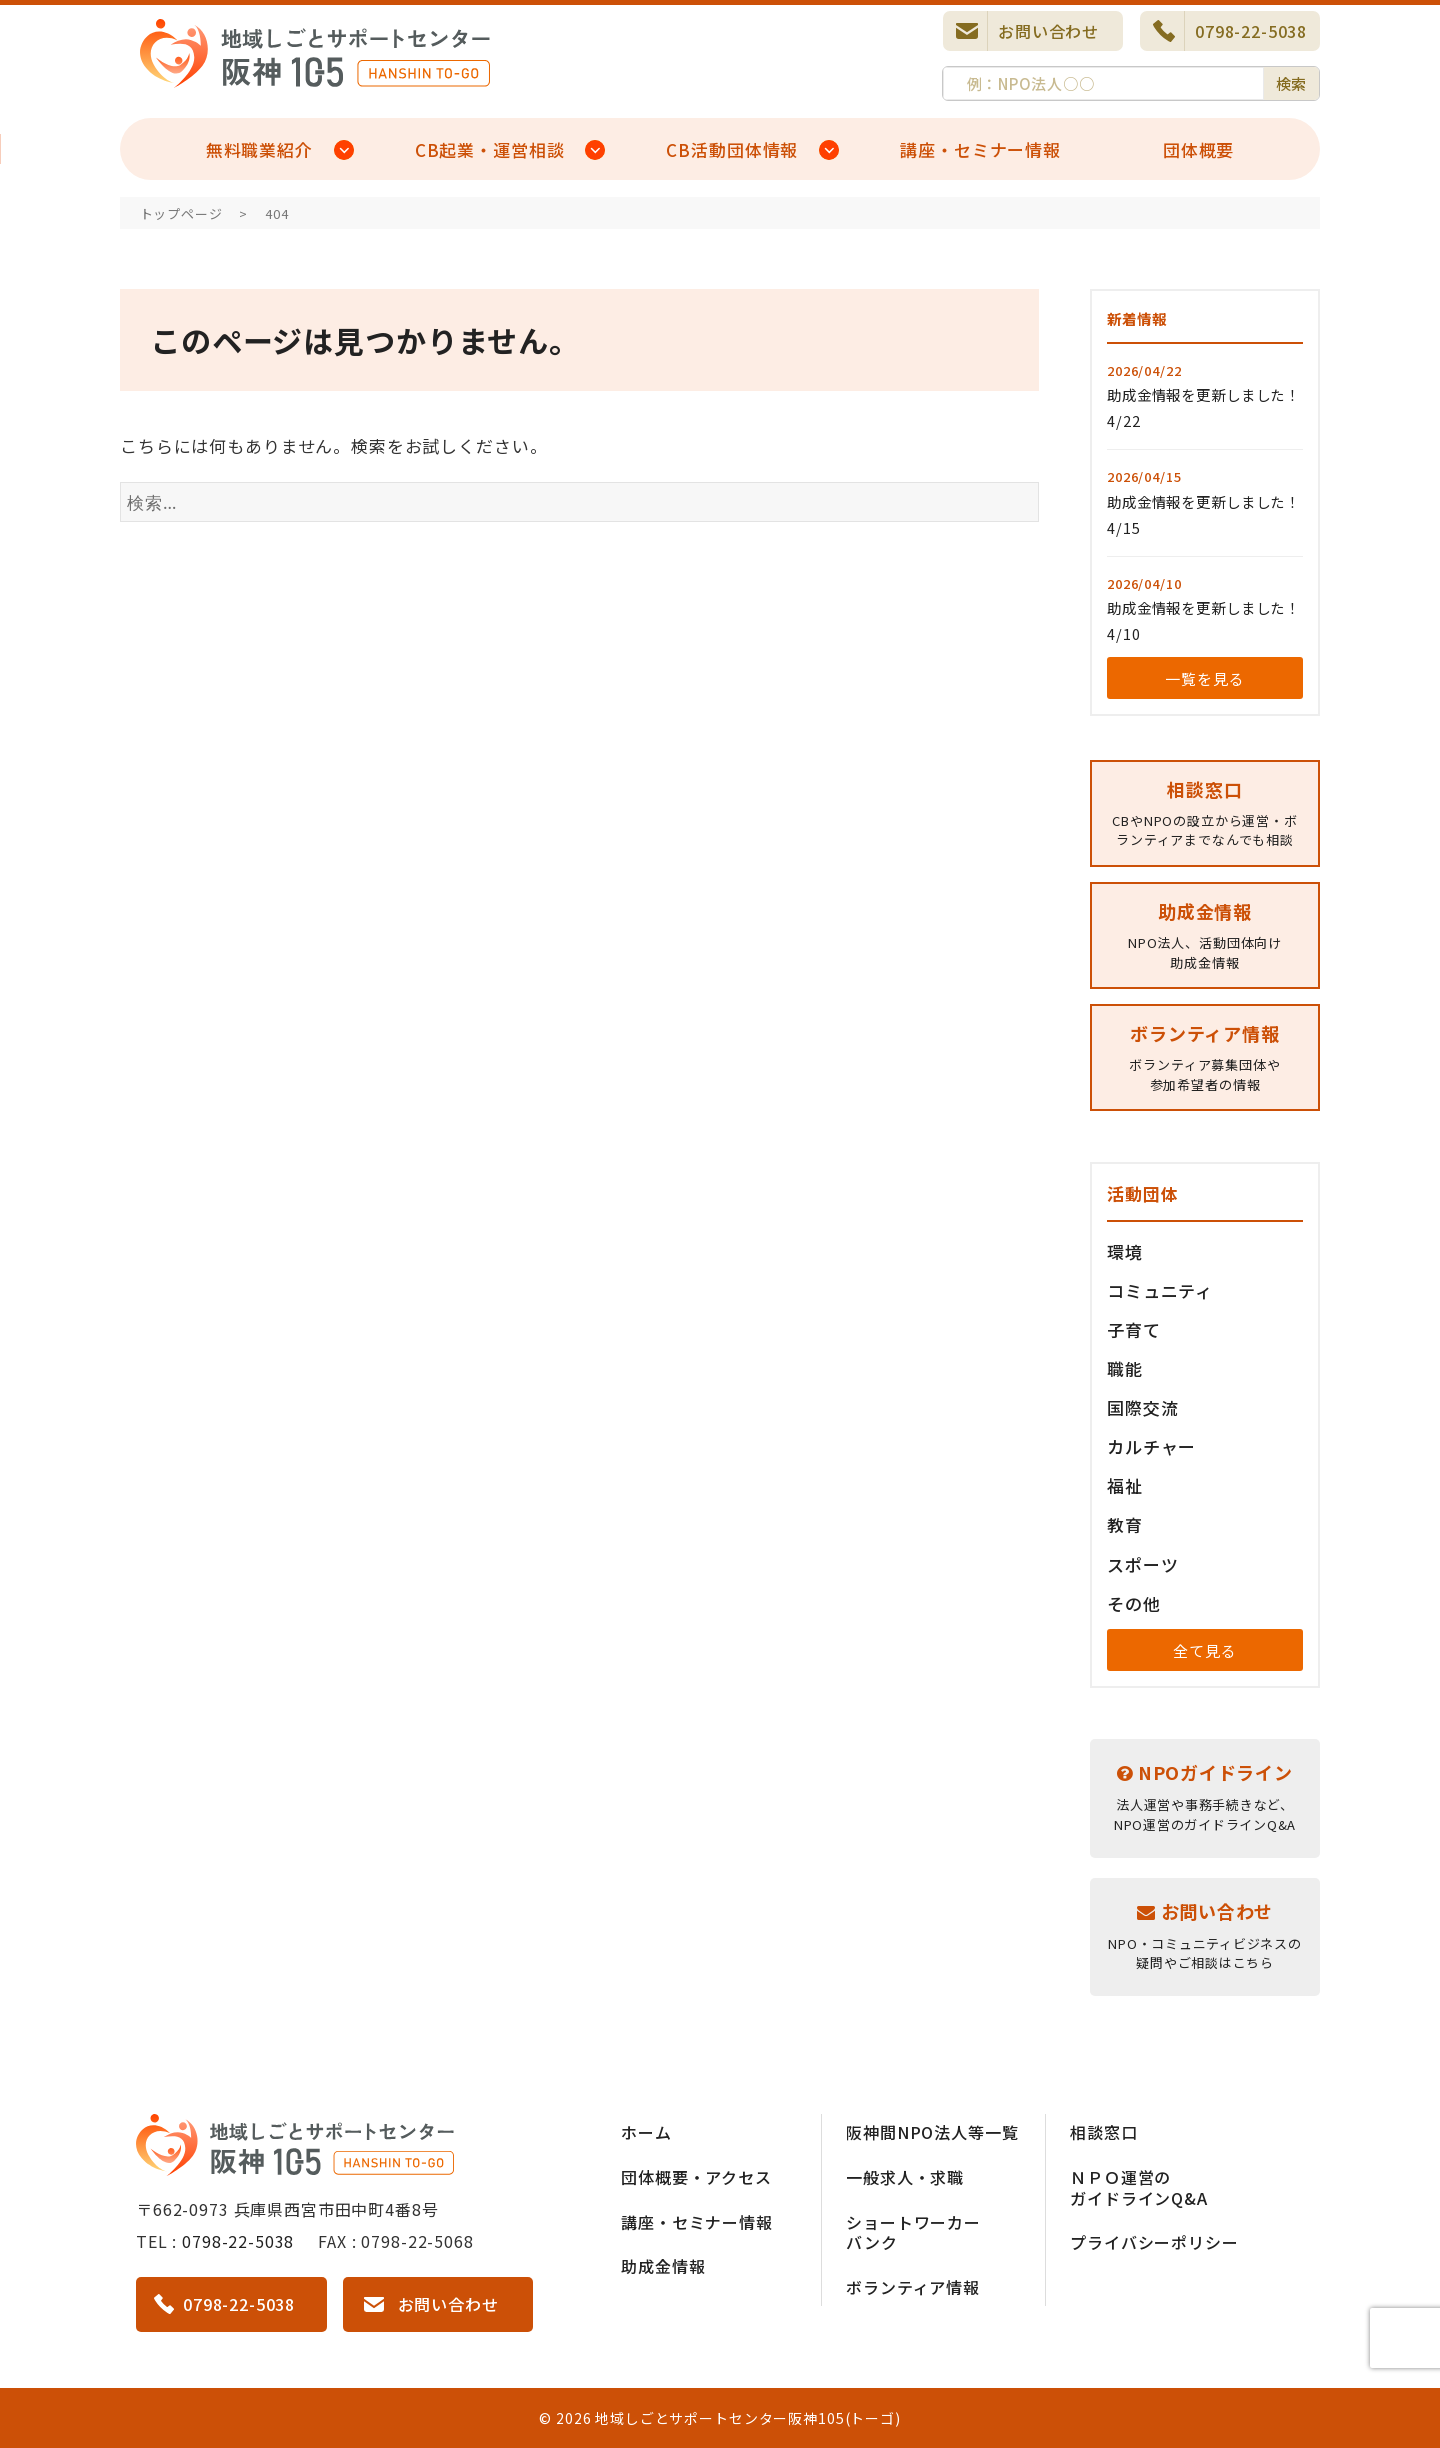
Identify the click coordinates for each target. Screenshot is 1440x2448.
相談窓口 (1103, 2132)
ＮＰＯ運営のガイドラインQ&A (1139, 2187)
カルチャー (1151, 1446)
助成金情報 (663, 2266)
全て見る (1204, 1650)
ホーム (646, 2132)
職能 (1125, 1368)
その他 (1134, 1603)
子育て (1134, 1329)
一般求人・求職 (905, 2177)
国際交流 (1142, 1407)
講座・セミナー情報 (980, 149)
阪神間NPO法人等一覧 (932, 2132)
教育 (1125, 1524)
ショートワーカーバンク (913, 2232)
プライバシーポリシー (1154, 2242)
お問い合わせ (1048, 31)
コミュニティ (1160, 1290)
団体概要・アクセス (696, 2177)
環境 (1125, 1251)
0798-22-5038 (1251, 31)
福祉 (1125, 1485)
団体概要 (1198, 149)
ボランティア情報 (913, 2287)
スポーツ (1142, 1564)
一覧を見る (1204, 678)
